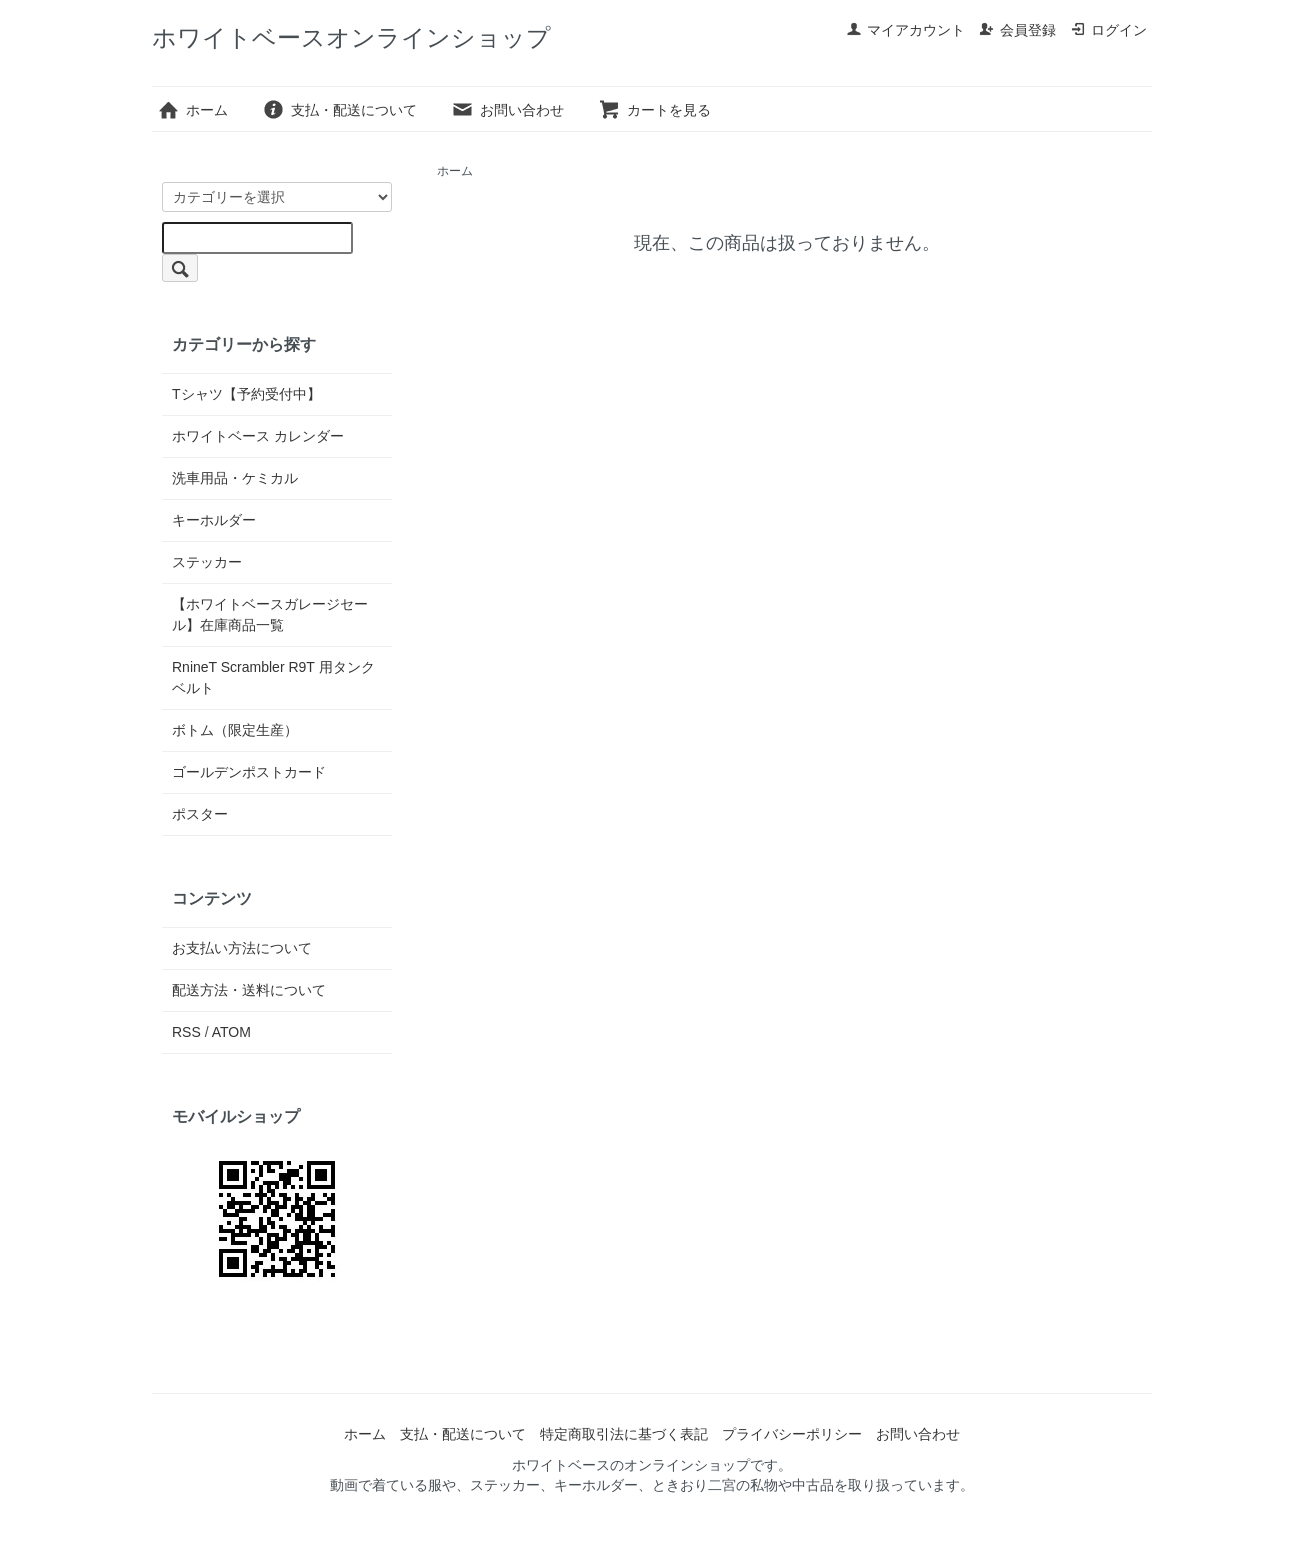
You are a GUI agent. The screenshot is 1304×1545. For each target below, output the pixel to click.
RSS (186, 1032)
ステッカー (207, 562)
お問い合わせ (507, 110)
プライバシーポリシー (792, 1434)
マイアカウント (905, 30)
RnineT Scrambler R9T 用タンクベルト (273, 677)
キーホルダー (214, 520)
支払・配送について (339, 110)
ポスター (200, 814)
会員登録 (1017, 30)
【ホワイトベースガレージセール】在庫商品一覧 (270, 614)
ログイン (1108, 30)
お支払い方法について (242, 948)
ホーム (192, 110)
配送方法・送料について (249, 990)
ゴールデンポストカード (249, 772)
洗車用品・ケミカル (235, 478)
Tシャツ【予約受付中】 (246, 394)
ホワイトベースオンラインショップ (351, 37)
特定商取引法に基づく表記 (624, 1434)
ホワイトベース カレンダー (258, 436)
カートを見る (654, 110)
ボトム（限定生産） (235, 730)
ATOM (231, 1032)
